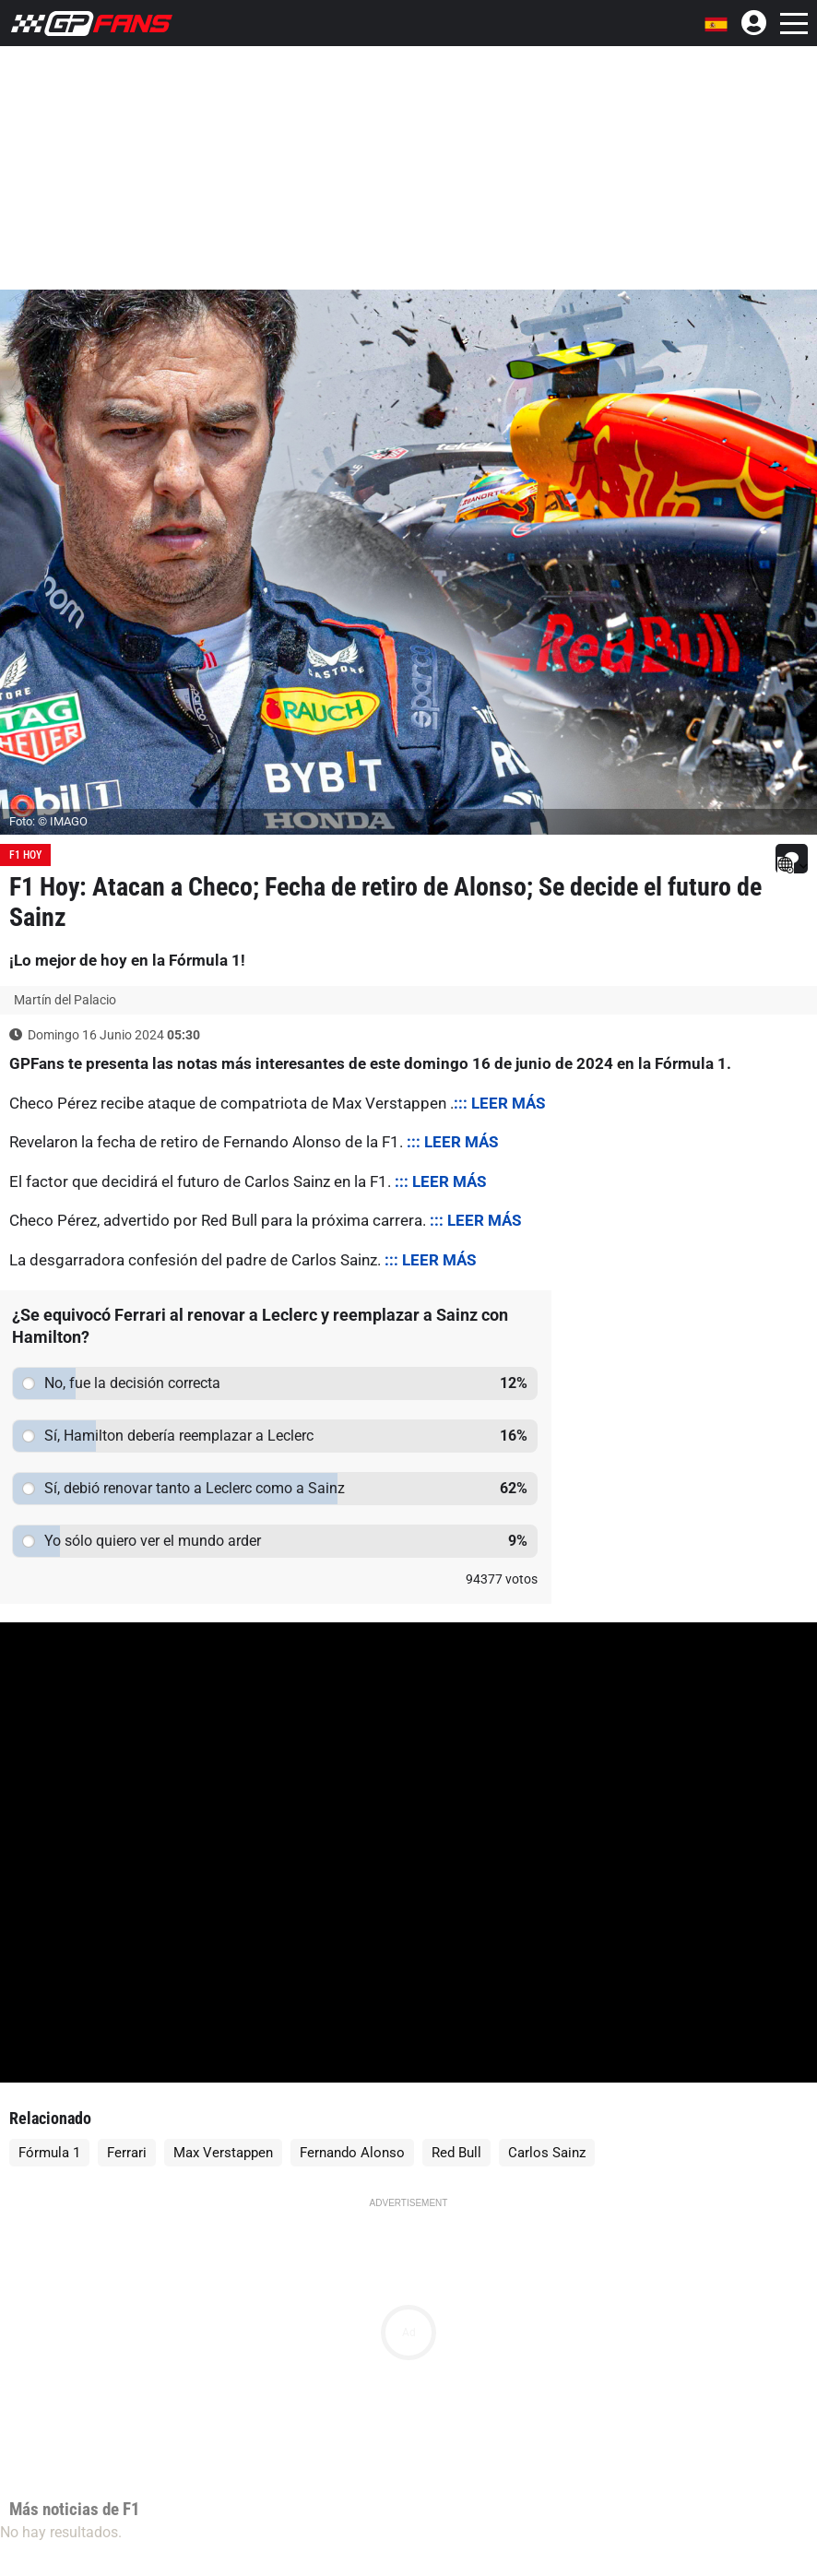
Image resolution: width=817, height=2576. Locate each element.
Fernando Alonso (352, 2152)
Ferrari (127, 2152)
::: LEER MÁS (499, 1103)
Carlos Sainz (547, 2152)
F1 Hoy (25, 855)
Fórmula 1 (49, 2152)
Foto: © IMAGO (48, 821)
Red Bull (456, 2152)
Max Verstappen (223, 2152)
